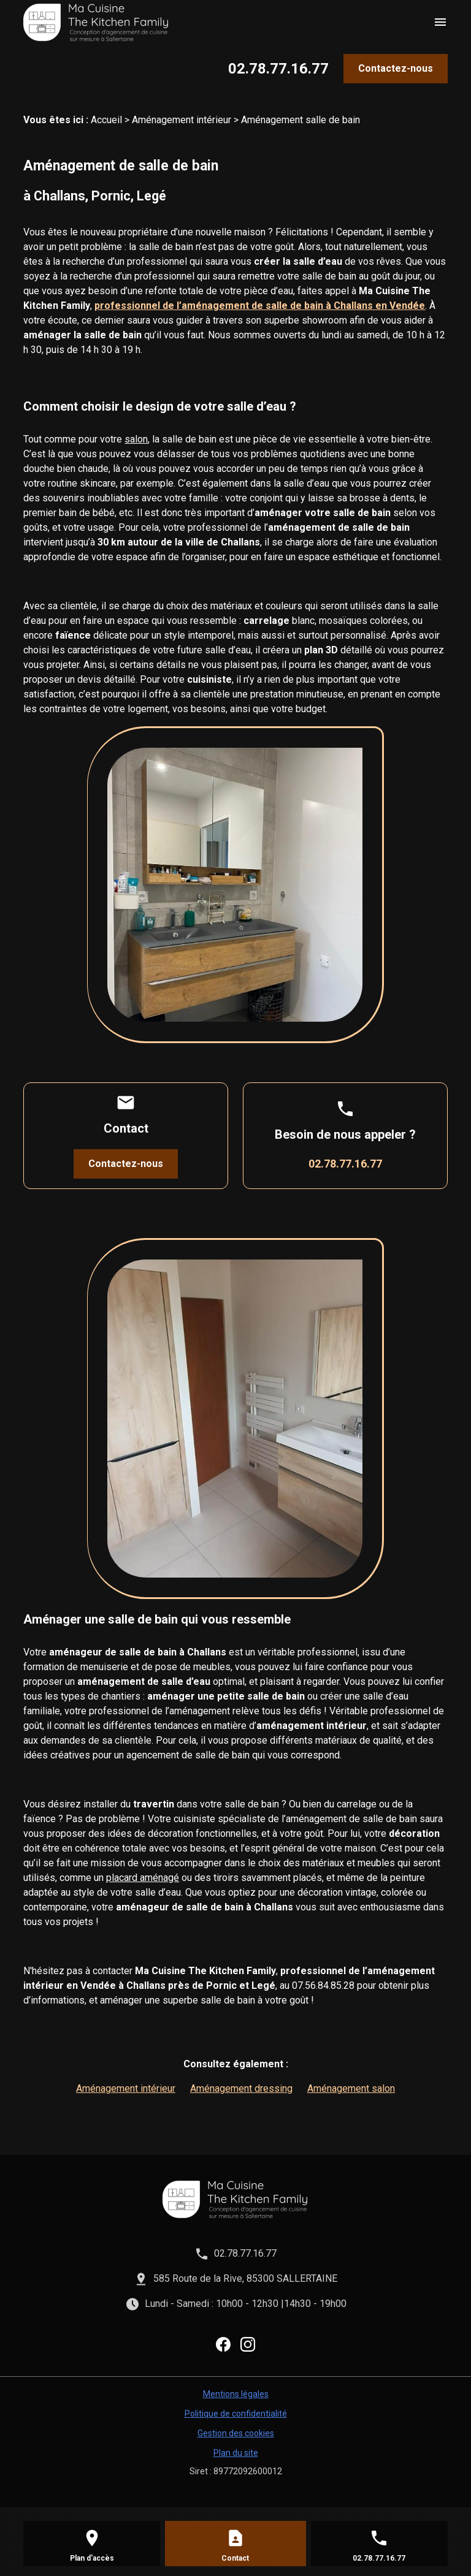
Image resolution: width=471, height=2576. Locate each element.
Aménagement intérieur (181, 120)
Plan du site (235, 2453)
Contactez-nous (395, 68)
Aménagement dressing (241, 2088)
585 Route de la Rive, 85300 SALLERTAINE (245, 2278)
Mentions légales (236, 2394)
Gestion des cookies (235, 2433)
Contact (235, 2558)
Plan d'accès (92, 2558)
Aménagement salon (351, 2088)
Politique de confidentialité (236, 2413)
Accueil (106, 120)
